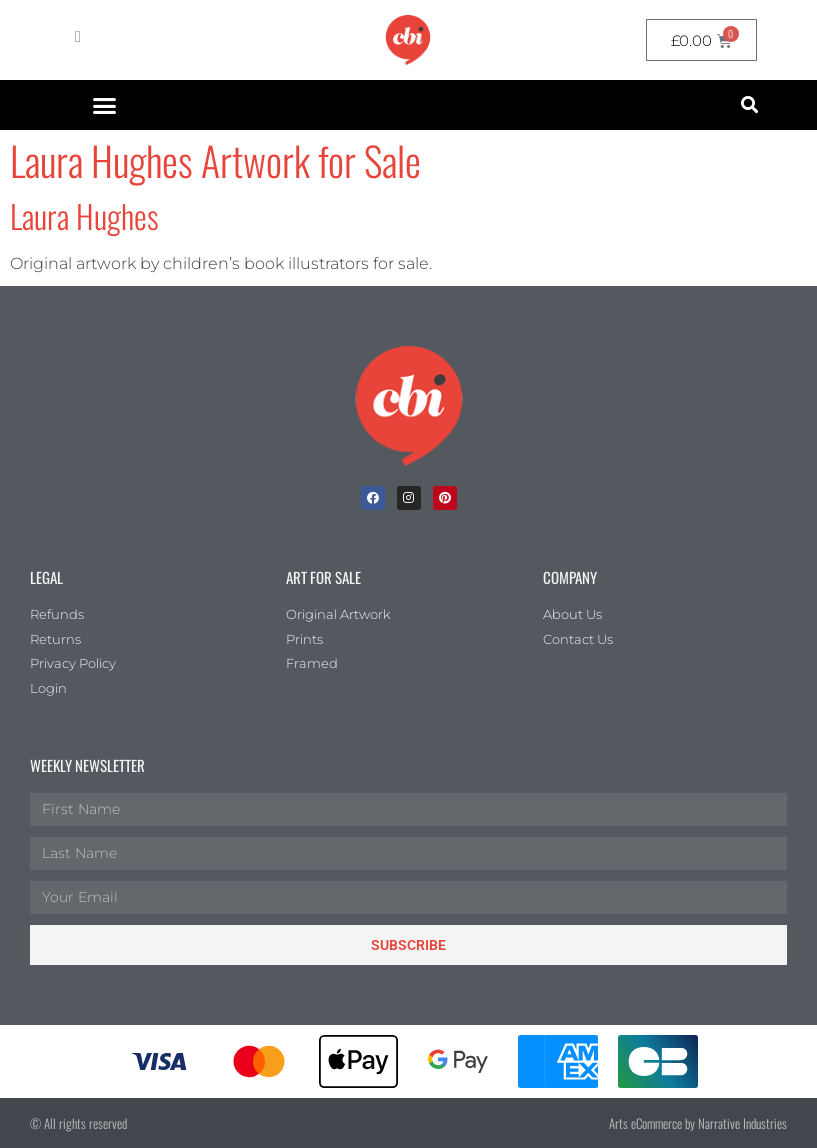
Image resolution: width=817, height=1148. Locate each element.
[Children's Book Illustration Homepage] (409, 406)
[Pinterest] (445, 498)
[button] (105, 105)
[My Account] (78, 37)
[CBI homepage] (408, 40)
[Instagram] (409, 498)
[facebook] (373, 498)
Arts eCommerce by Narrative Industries (698, 1123)
